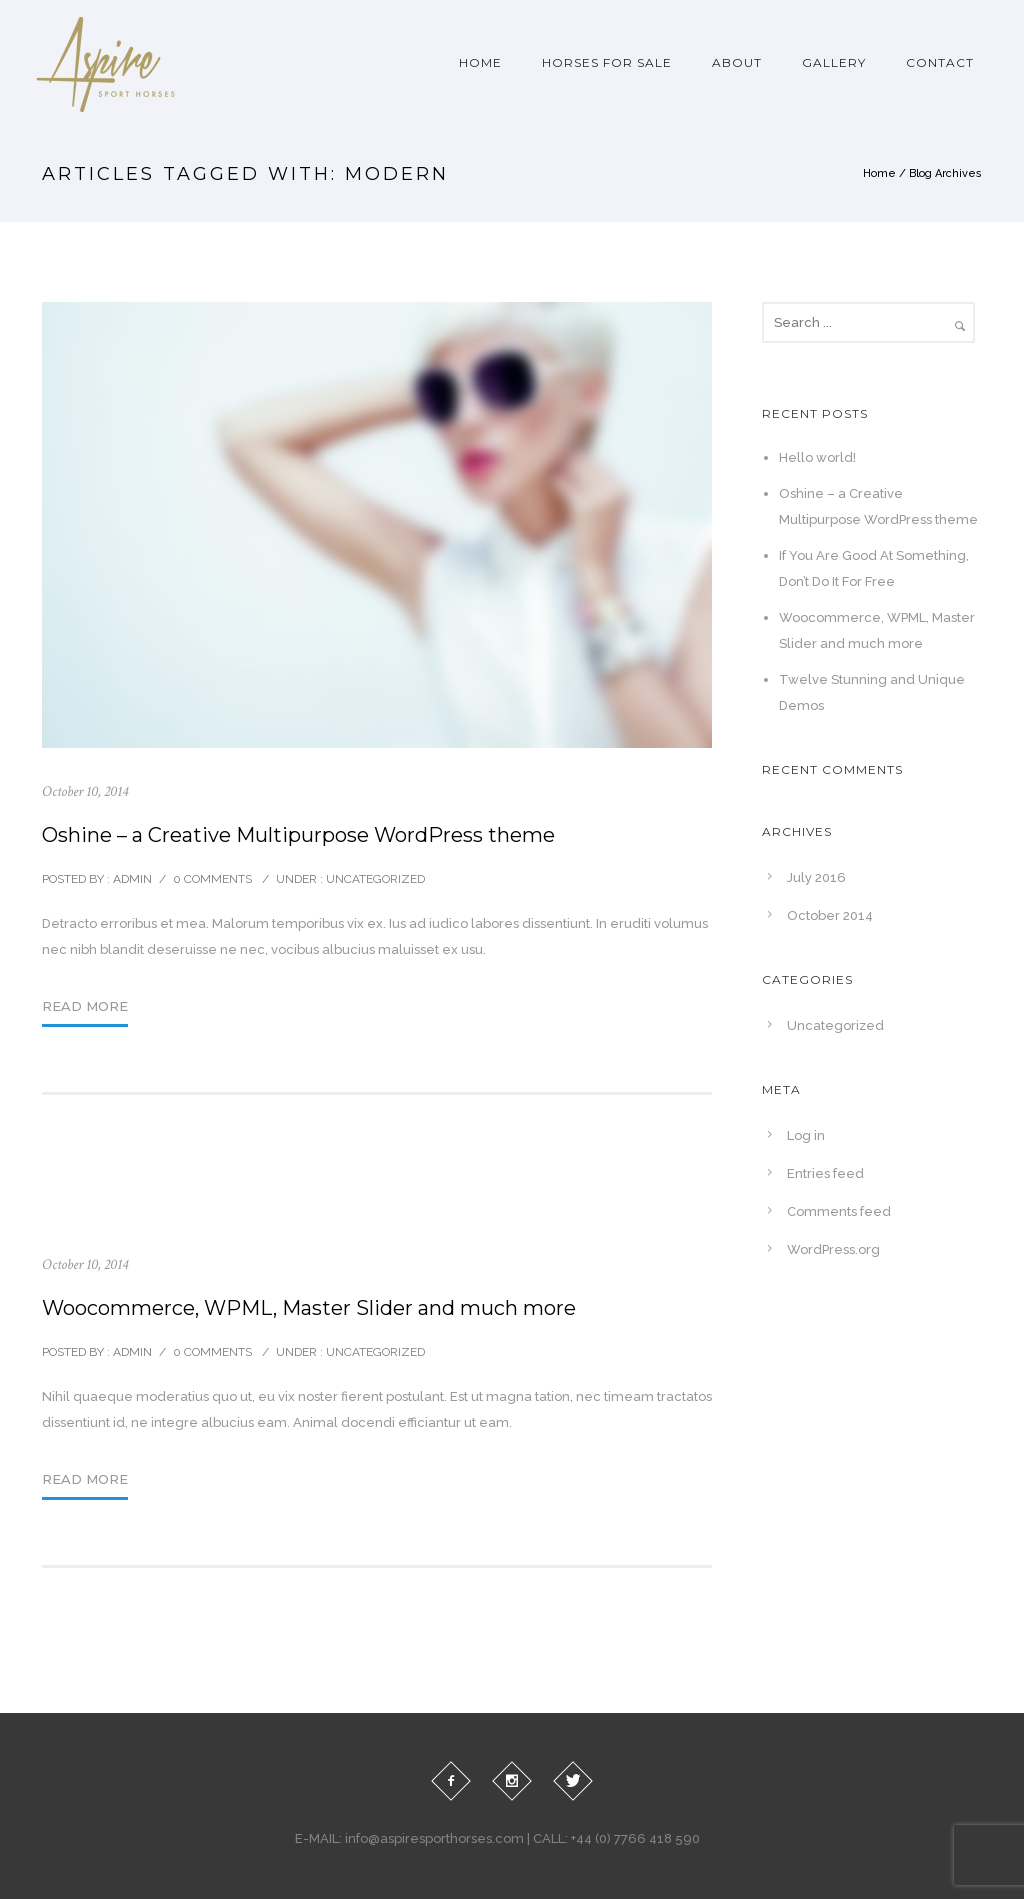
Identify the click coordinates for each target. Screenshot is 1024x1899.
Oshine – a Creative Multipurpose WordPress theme (298, 835)
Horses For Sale (607, 62)
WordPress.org (833, 1249)
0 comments (212, 879)
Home (480, 62)
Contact (940, 62)
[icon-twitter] (573, 1781)
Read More (85, 1006)
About (737, 62)
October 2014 (830, 915)
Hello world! (817, 457)
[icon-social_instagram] (512, 1781)
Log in (806, 1135)
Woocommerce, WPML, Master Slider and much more (309, 1308)
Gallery (834, 62)
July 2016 (816, 877)
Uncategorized (374, 879)
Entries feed (825, 1173)
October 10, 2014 (85, 791)
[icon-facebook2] (451, 1781)
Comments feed (839, 1211)
